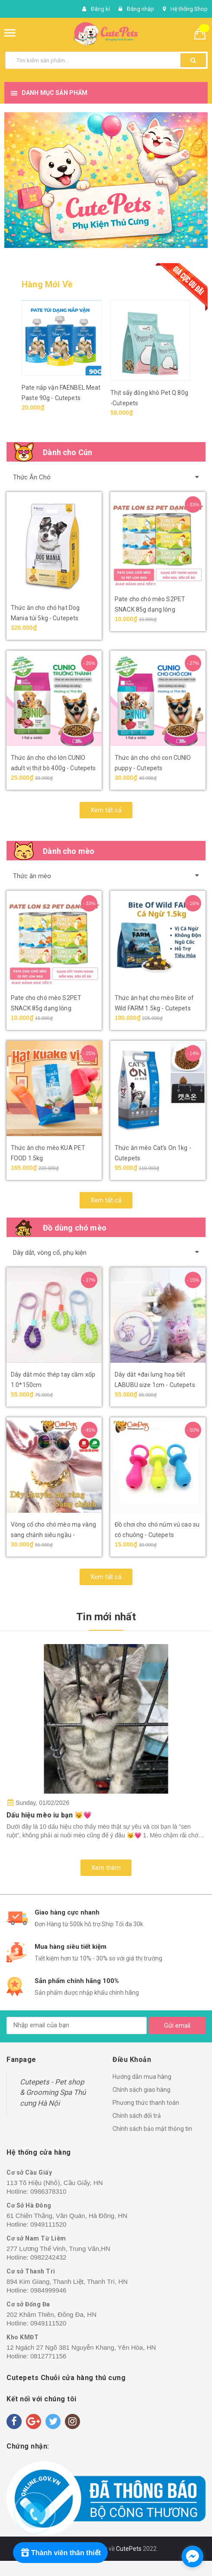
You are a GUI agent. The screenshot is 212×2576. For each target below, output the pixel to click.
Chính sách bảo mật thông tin (152, 2128)
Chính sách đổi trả (136, 2115)
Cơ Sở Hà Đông (28, 2205)
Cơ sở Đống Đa (28, 2304)
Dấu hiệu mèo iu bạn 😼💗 (49, 1815)
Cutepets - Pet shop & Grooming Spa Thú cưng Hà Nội (53, 2092)
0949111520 (48, 2224)
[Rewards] (60, 2552)
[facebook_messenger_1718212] (192, 2556)
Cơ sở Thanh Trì (30, 2271)
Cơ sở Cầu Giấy (29, 2172)
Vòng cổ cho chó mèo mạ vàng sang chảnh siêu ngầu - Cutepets (53, 1535)
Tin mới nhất (106, 1617)
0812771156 (48, 2356)
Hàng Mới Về (47, 284)
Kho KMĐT (22, 2337)
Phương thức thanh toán (145, 2102)
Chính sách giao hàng (141, 2089)
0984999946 (48, 2290)
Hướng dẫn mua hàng (141, 2076)
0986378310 (48, 2191)
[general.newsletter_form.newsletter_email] (76, 2025)
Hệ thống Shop (189, 9)
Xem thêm (106, 1868)
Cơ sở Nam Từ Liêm (36, 2238)
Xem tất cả (106, 810)
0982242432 (48, 2257)
